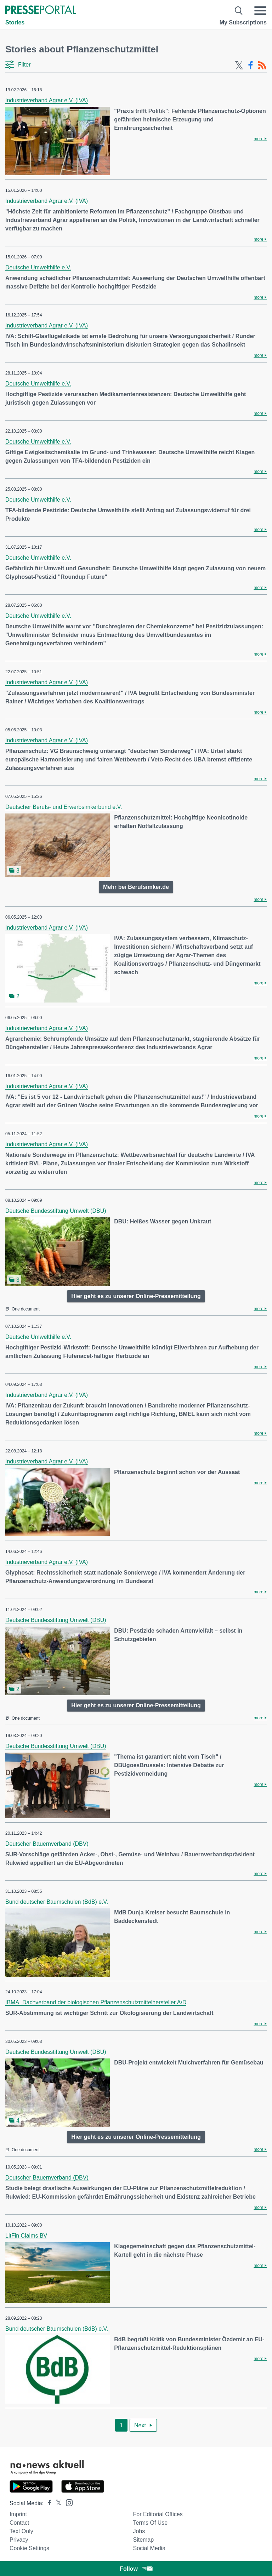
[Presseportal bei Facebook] (47, 2503)
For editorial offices (157, 2514)
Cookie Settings (29, 2548)
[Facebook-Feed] (250, 65)
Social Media (149, 2548)
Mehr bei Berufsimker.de (136, 887)
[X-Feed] (239, 65)
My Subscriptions (243, 22)
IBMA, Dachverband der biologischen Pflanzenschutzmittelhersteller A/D (95, 2002)
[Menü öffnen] (260, 11)
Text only (21, 2531)
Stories (14, 22)
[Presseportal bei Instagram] (67, 2502)
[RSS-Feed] (262, 65)
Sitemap (143, 2540)
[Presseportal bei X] (56, 2503)
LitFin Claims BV (26, 2236)
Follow (136, 2569)
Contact (19, 2523)
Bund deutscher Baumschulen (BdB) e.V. (56, 1902)
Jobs (139, 2531)
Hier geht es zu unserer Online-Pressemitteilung (135, 1296)
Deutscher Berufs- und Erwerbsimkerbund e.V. (63, 807)
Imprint (18, 2514)
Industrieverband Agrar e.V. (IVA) (46, 100)
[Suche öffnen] (238, 11)
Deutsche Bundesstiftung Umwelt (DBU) (55, 1211)
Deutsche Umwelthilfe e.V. (38, 267)
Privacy (19, 2540)
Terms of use (150, 2523)
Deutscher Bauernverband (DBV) (47, 1844)
